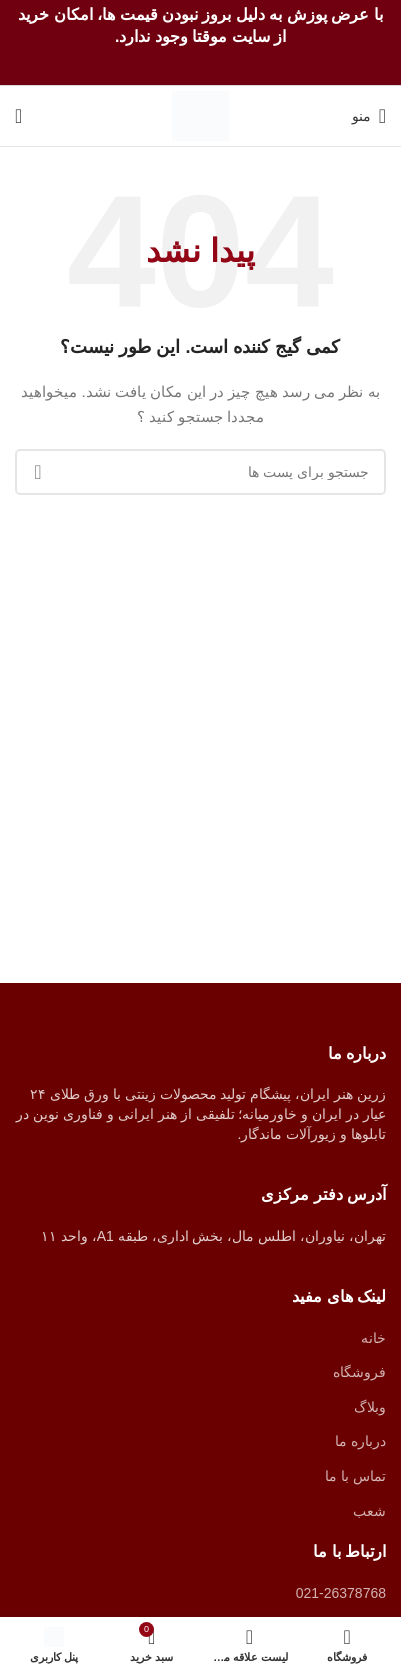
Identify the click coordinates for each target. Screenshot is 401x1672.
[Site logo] (200, 115)
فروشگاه (359, 1372)
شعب (369, 1511)
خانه (373, 1338)
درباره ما (360, 1441)
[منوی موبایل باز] (369, 116)
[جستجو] (18, 116)
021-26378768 (341, 1593)
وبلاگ (370, 1407)
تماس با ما (355, 1476)
